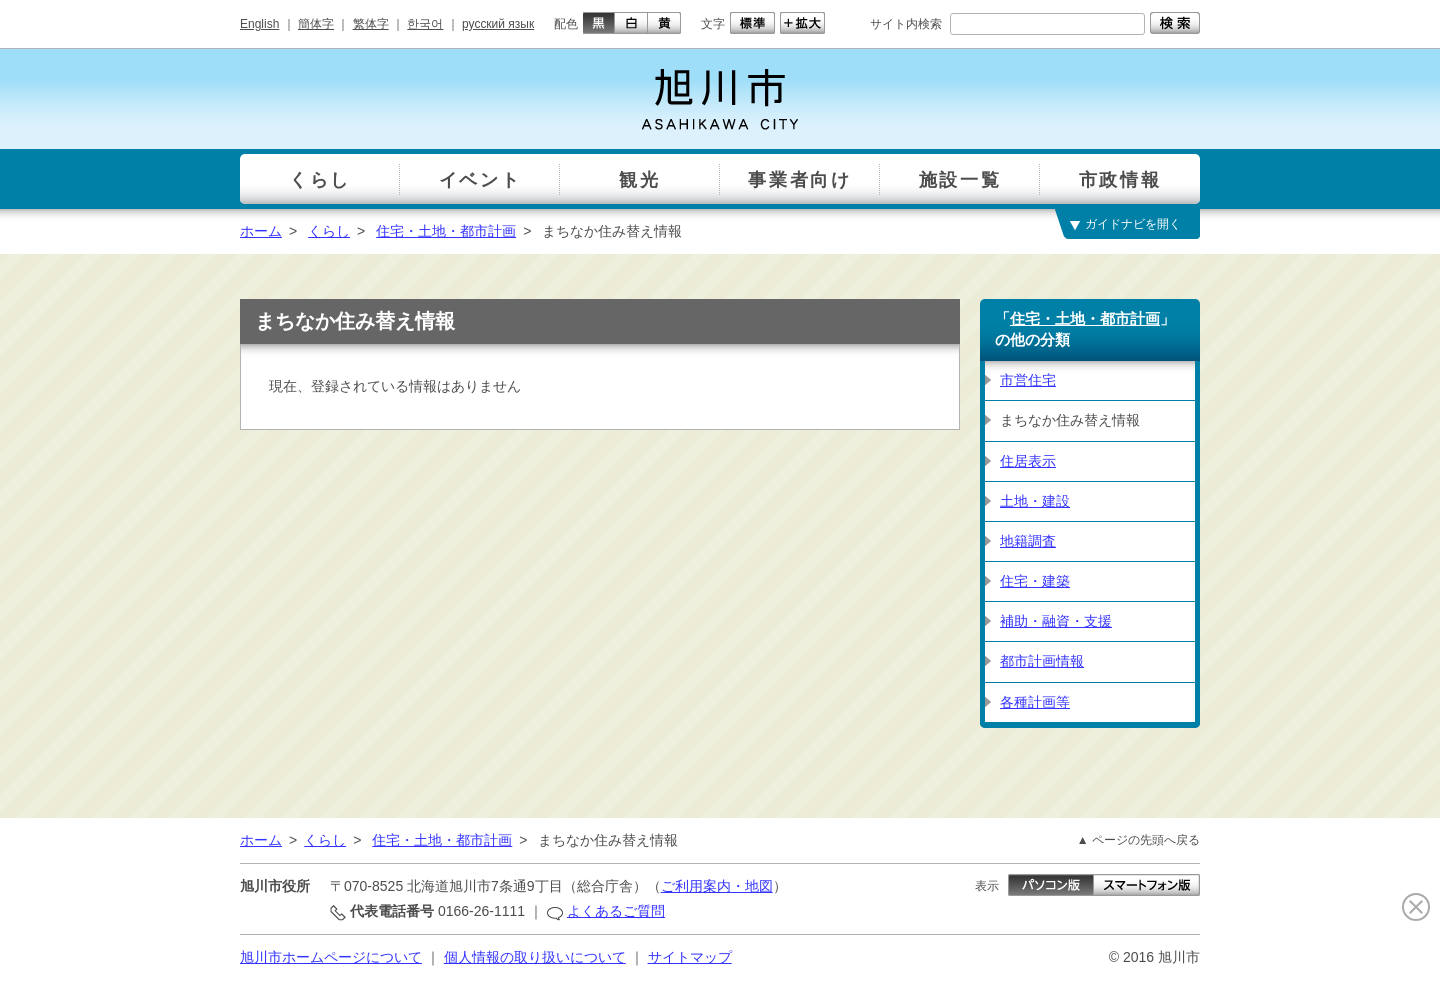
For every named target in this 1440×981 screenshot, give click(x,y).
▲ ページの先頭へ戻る (1138, 840)
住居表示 (1028, 461)
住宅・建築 (1035, 581)
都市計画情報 (1042, 661)
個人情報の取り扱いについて (535, 957)
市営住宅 (1028, 380)
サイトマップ (690, 957)
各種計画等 (1035, 702)
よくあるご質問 (616, 911)
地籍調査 (1028, 541)
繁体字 (371, 24)
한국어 (425, 24)
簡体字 (316, 24)
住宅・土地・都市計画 (446, 231)
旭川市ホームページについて (331, 957)
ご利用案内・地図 (717, 886)
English (259, 24)
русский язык (498, 24)
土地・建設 (1035, 501)
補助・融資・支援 (1056, 621)
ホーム (261, 231)
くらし (329, 231)
